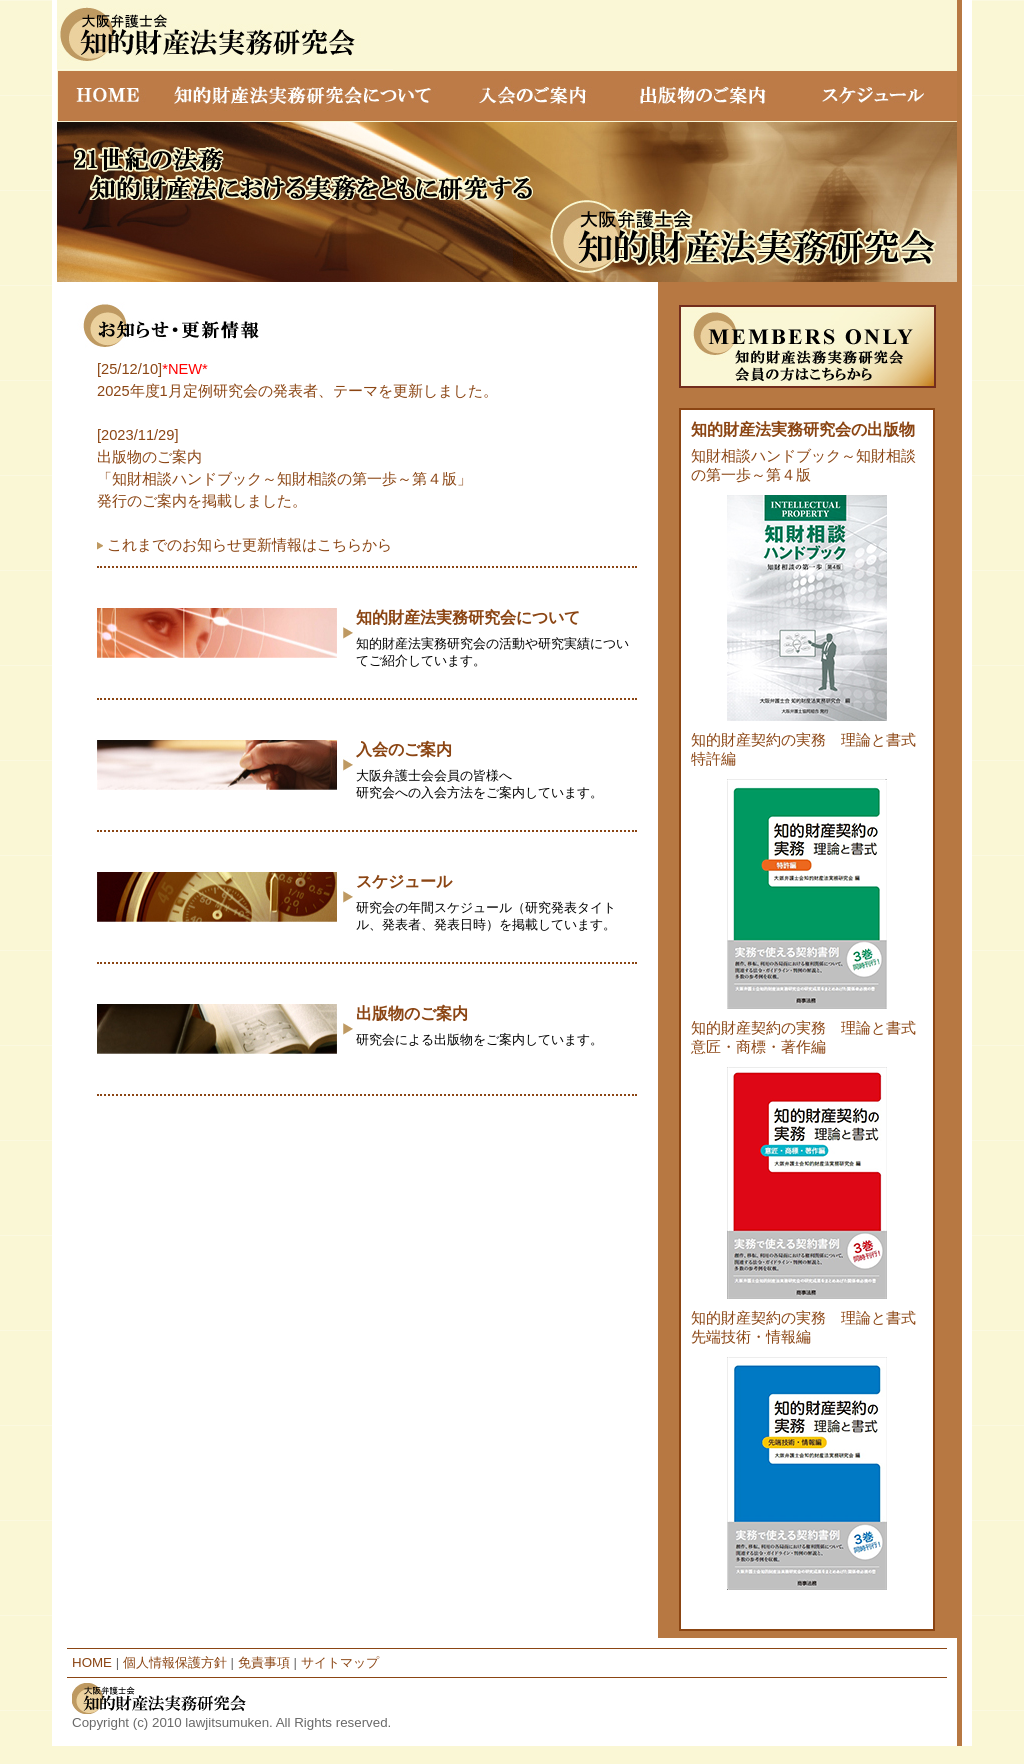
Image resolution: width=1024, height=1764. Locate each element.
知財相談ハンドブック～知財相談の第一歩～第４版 (807, 589)
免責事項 (264, 1662)
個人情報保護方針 (175, 1662)
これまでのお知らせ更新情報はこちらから (249, 545)
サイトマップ (340, 1662)
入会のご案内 (404, 749)
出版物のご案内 (412, 1013)
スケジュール (404, 881)
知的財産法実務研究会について (468, 617)
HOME (92, 1662)
